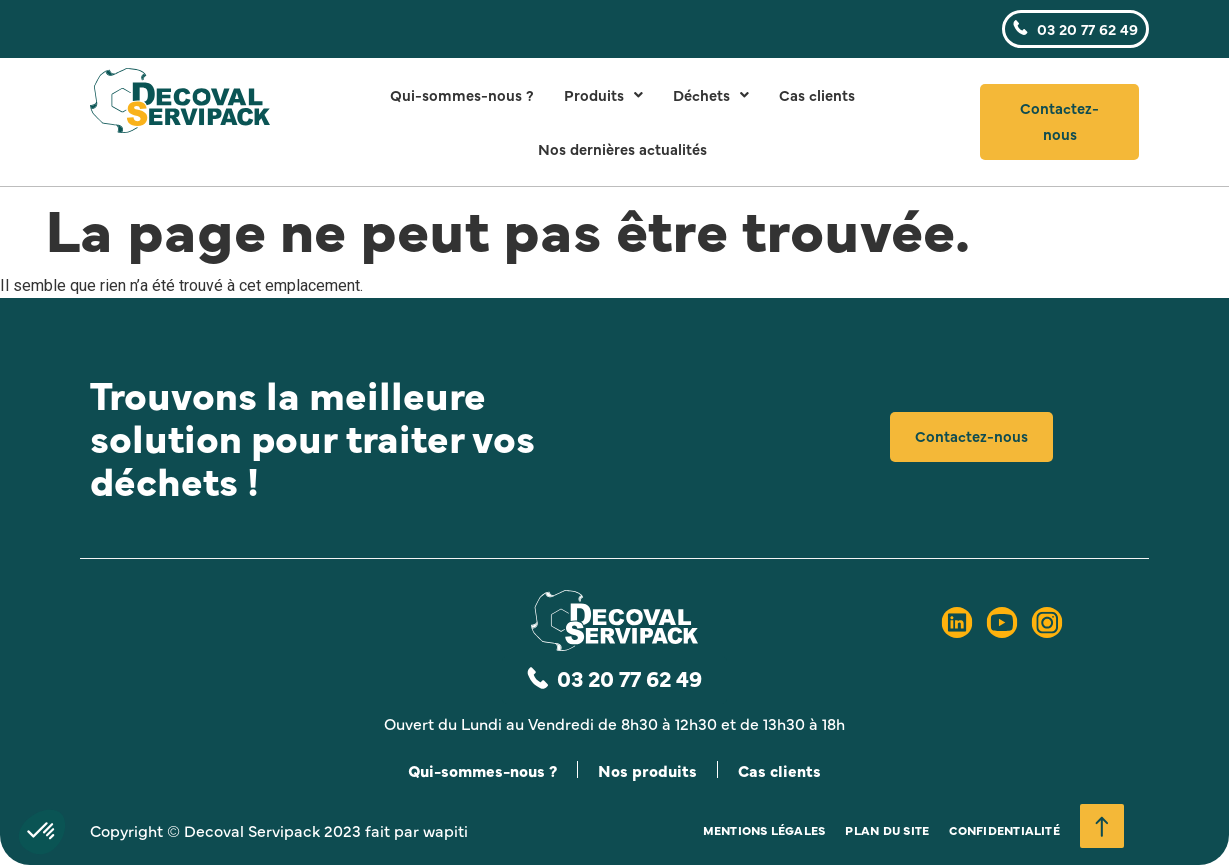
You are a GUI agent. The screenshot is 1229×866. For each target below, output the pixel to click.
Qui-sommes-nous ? (462, 94)
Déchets (711, 94)
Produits (603, 94)
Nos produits (649, 770)
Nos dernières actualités (622, 148)
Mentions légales (764, 831)
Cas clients (817, 94)
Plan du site (887, 831)
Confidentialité (1004, 831)
